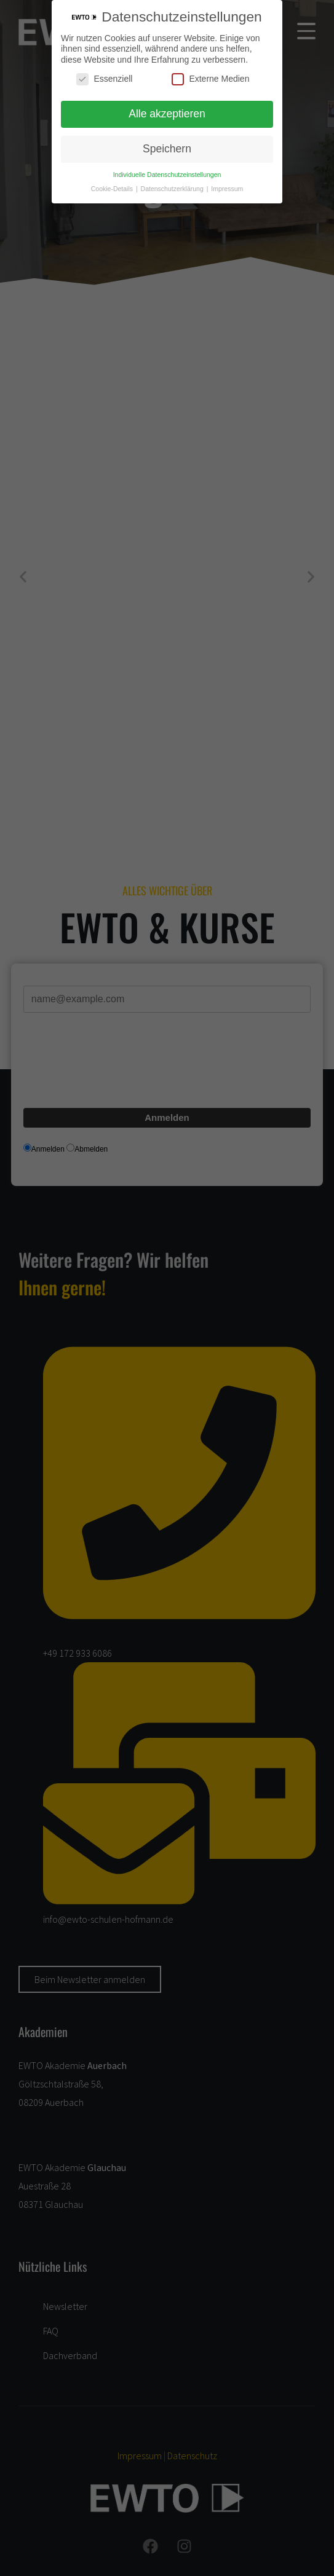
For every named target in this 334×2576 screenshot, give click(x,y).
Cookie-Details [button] (113, 188)
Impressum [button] (227, 188)
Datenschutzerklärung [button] (173, 188)
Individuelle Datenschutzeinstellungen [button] (167, 174)
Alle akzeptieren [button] (167, 114)
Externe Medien (210, 79)
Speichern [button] (167, 149)
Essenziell (104, 79)
